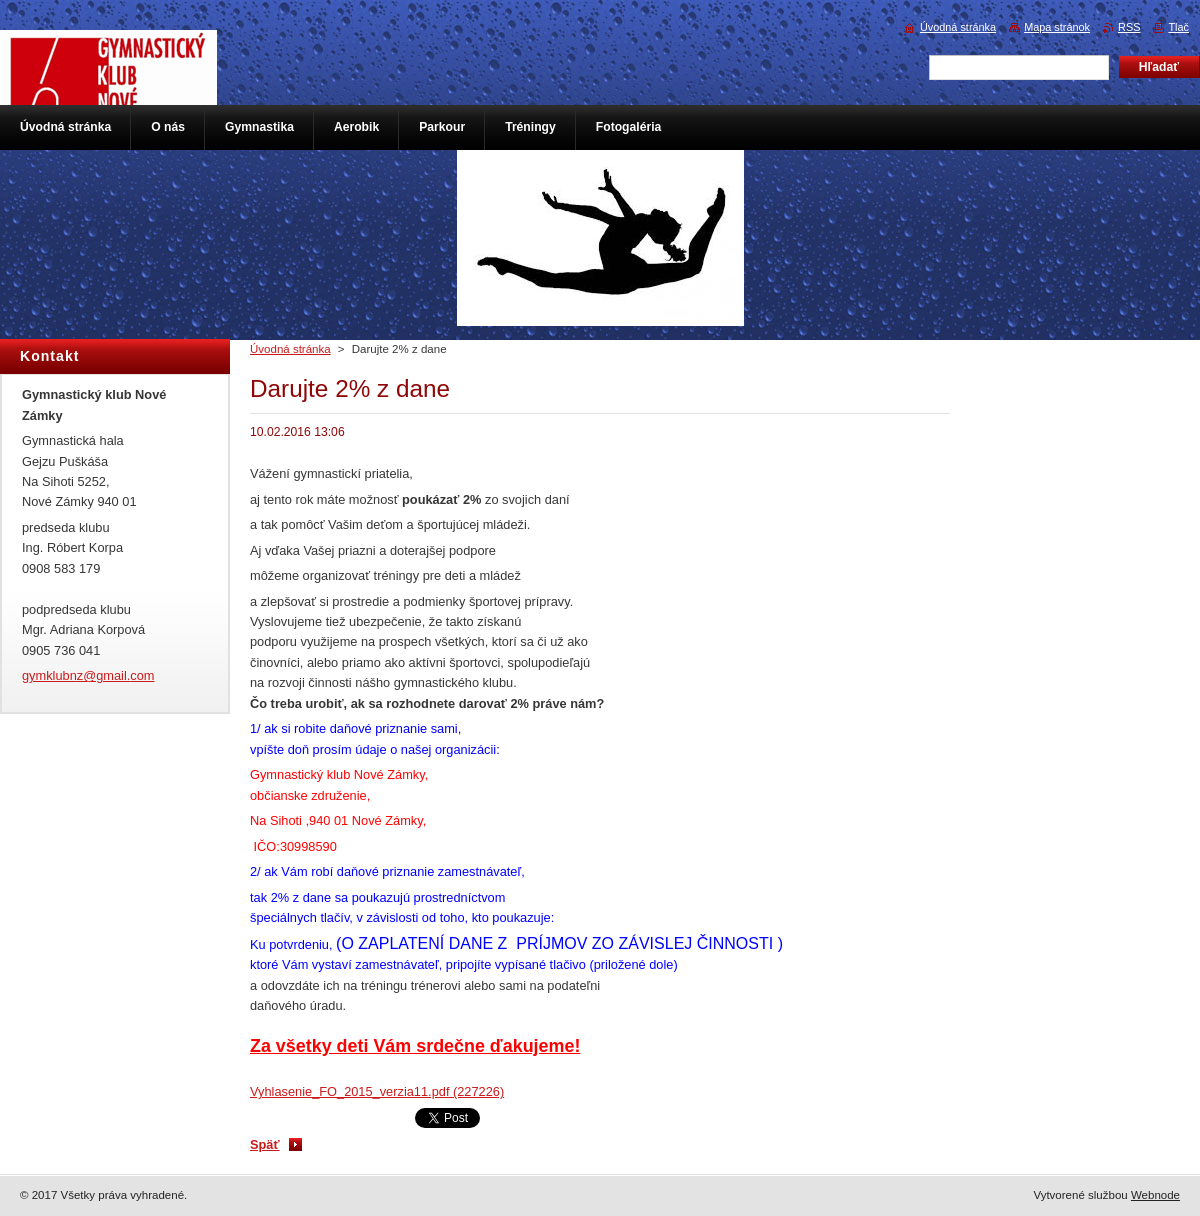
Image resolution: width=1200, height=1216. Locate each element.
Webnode (1155, 1195)
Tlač (1178, 27)
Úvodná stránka (290, 349)
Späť (265, 1144)
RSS (1129, 27)
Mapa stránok (1057, 27)
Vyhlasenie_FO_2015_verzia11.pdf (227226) (377, 1091)
